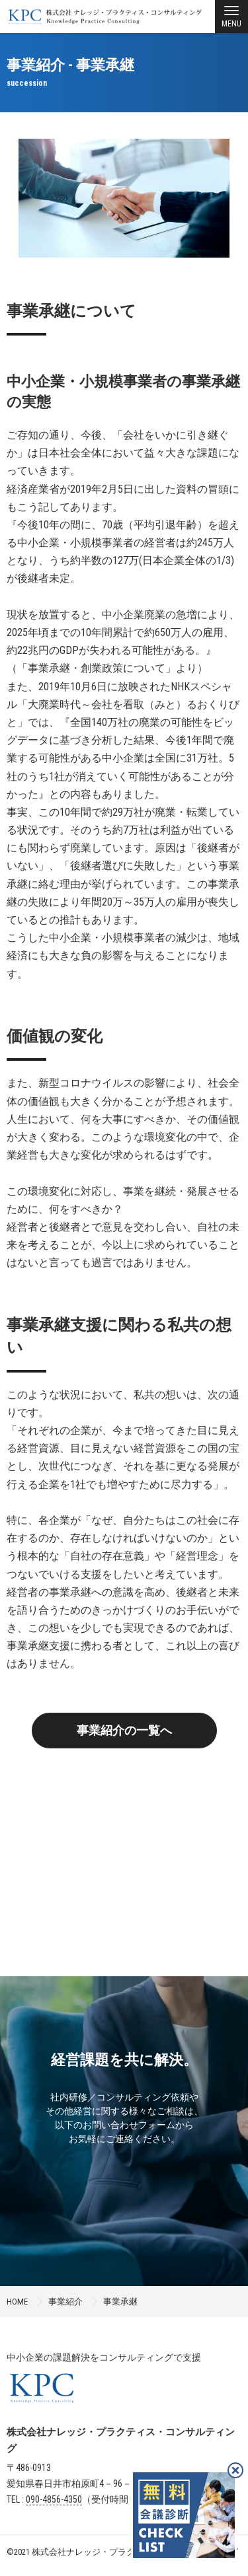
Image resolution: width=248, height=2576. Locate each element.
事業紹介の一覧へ (124, 1730)
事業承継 (120, 2302)
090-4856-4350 (54, 2499)
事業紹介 (65, 2302)
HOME (17, 2302)
